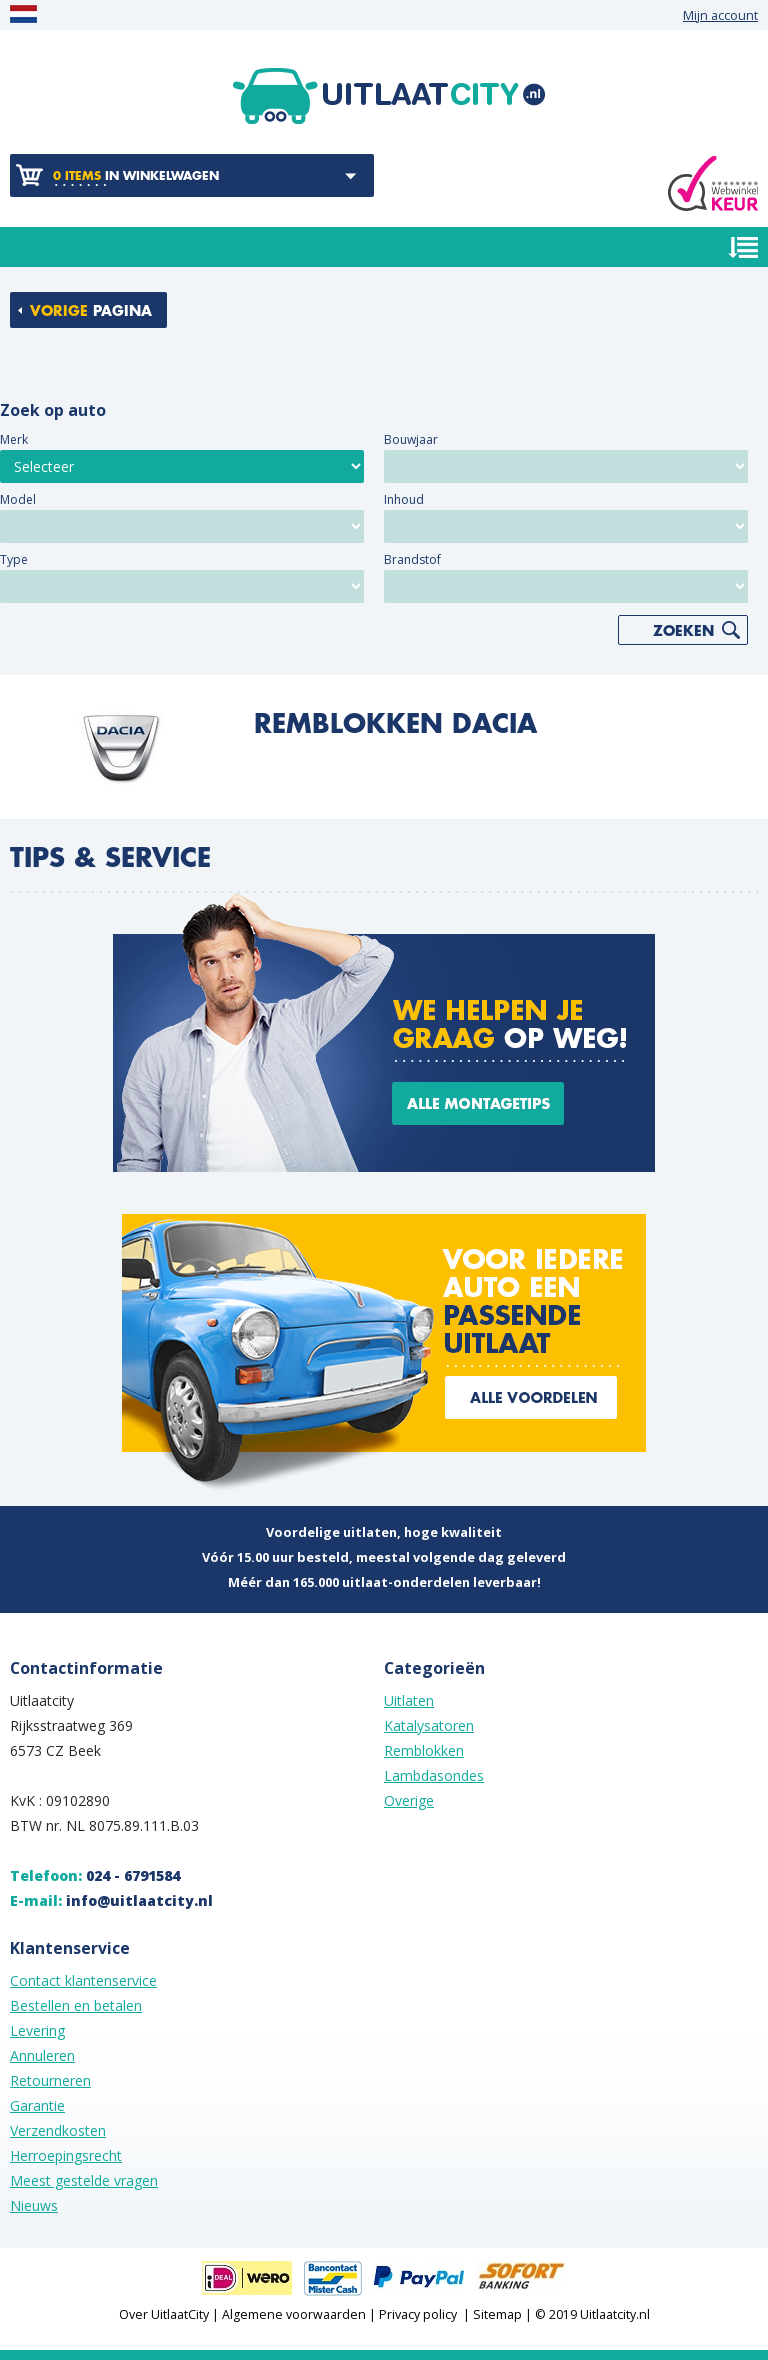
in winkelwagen (136, 176)
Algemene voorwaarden (294, 2314)
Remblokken (424, 1750)
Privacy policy (418, 2314)
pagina (91, 311)
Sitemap (497, 2314)
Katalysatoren (429, 1725)
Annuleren (42, 2055)
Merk (14, 439)
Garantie (37, 2105)
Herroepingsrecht (66, 2155)
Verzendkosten (58, 2130)
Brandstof (412, 559)
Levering (37, 2030)
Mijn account (720, 15)
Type (14, 559)
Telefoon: (95, 1875)
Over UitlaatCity (164, 2314)
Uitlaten (409, 1700)
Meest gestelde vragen (84, 2180)
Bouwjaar (411, 439)
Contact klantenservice (83, 1980)
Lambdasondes (434, 1775)
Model (18, 499)
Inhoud (404, 499)
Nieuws (34, 2205)
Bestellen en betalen (76, 2005)
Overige (409, 1800)
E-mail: (111, 1900)
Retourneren (50, 2080)
